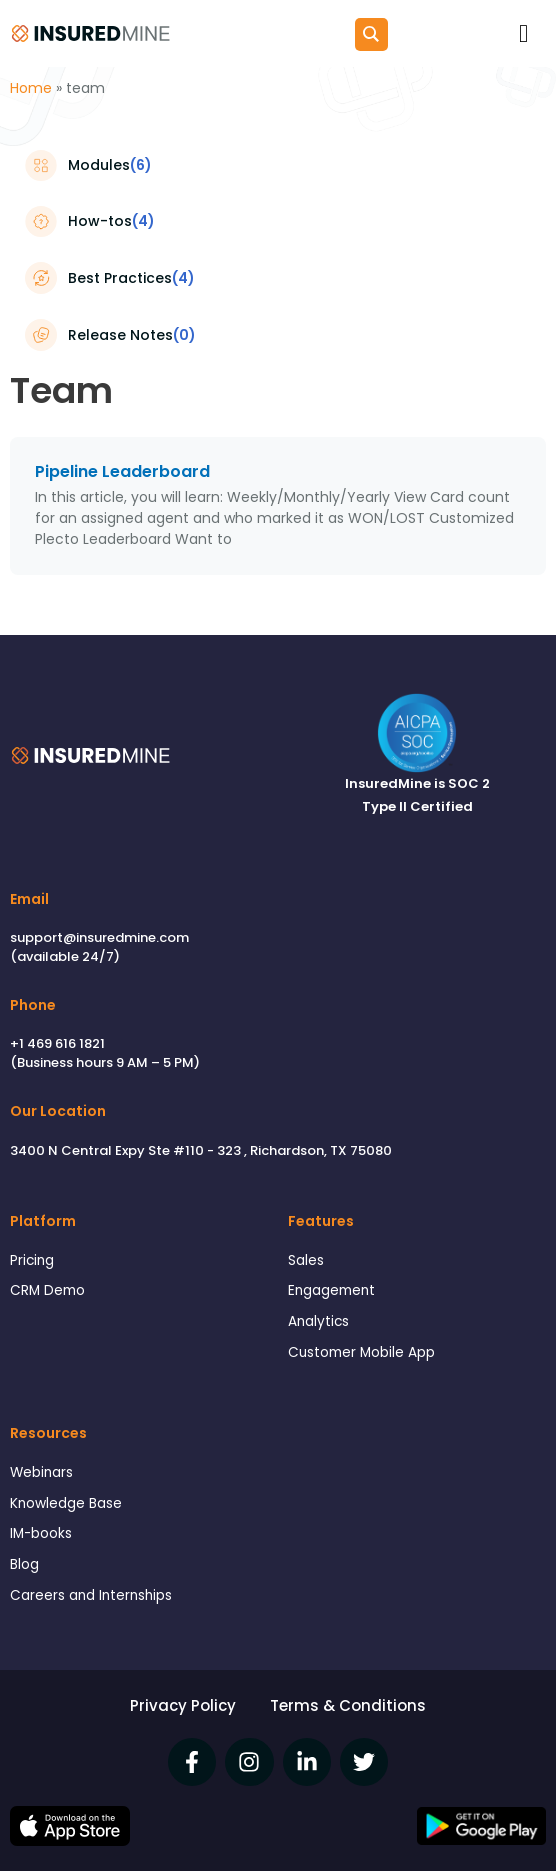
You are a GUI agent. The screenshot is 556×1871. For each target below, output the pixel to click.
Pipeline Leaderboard (122, 471)
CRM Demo (47, 1290)
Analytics (318, 1321)
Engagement (331, 1290)
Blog (24, 1564)
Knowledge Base (66, 1503)
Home (31, 88)
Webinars (41, 1472)
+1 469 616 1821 (57, 1043)
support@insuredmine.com (99, 937)
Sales (306, 1260)
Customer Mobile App (361, 1352)
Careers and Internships (91, 1595)
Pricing (32, 1260)
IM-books (41, 1533)
